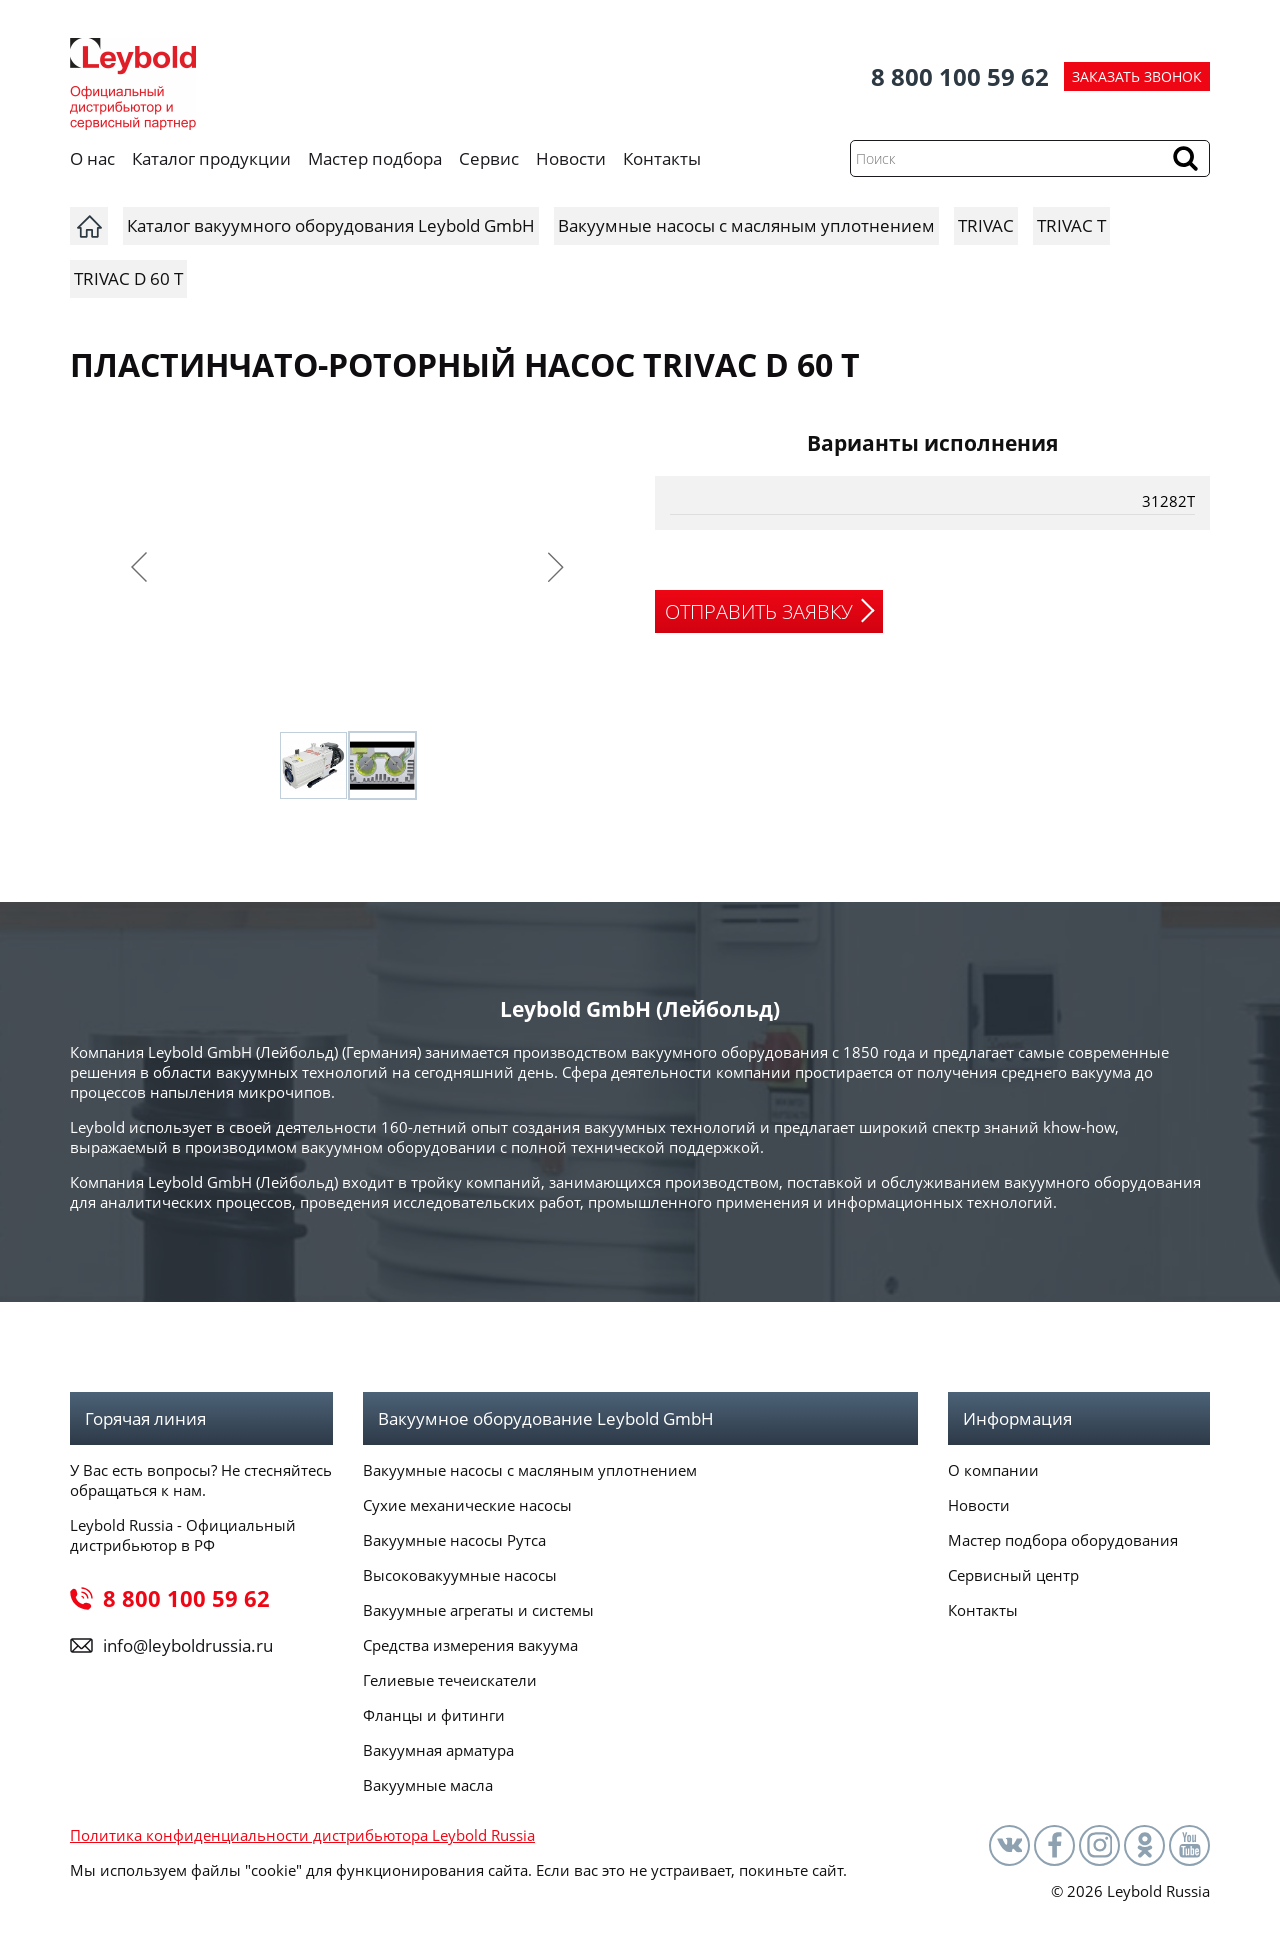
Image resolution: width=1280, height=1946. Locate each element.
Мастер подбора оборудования (1063, 1540)
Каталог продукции (211, 158)
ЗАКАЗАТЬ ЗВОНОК (1137, 76)
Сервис (489, 158)
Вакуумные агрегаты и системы (478, 1610)
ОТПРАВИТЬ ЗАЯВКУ (759, 611)
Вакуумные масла (428, 1785)
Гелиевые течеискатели (450, 1680)
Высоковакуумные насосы (460, 1575)
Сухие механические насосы (467, 1505)
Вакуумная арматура (438, 1750)
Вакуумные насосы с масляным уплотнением (530, 1470)
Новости (571, 158)
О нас (92, 158)
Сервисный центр (1013, 1575)
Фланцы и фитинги (434, 1715)
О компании (993, 1470)
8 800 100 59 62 (960, 76)
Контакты (662, 158)
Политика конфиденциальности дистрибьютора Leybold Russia (302, 1835)
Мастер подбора (375, 158)
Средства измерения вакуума (470, 1645)
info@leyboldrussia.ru (188, 1645)
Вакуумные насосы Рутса (454, 1540)
